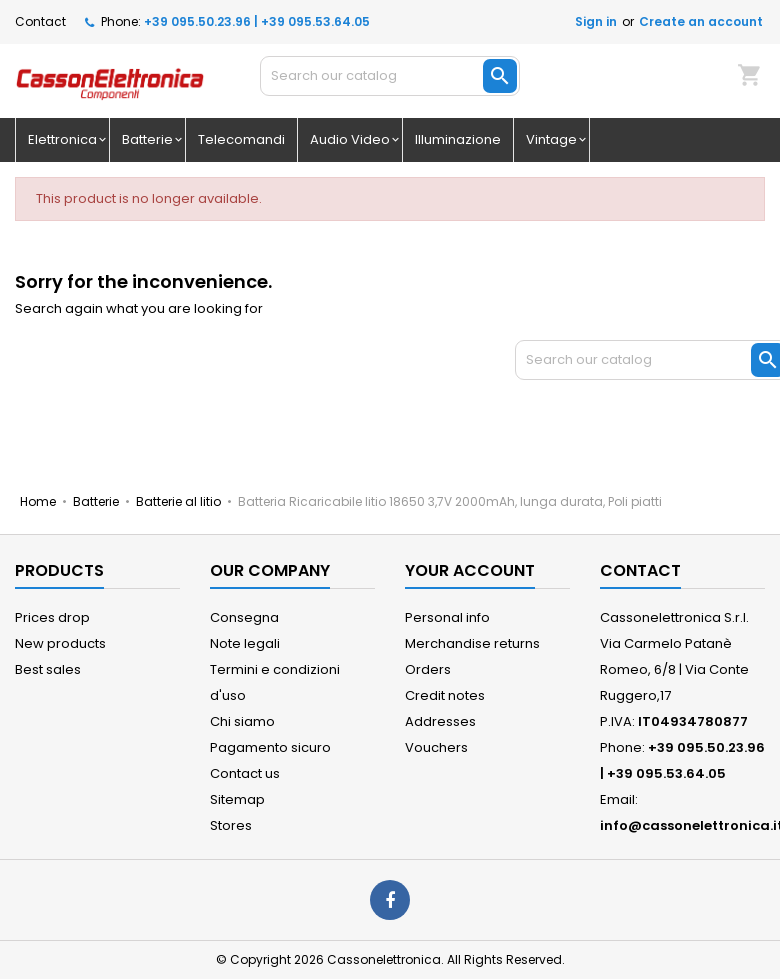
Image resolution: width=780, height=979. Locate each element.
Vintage (551, 139)
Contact (40, 21)
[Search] (390, 76)
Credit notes (445, 695)
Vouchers (436, 747)
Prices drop (52, 617)
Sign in (596, 21)
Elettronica (62, 139)
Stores (231, 825)
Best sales (48, 669)
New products (60, 643)
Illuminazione (458, 139)
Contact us (245, 773)
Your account (470, 570)
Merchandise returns (472, 643)
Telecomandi (241, 139)
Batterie (147, 139)
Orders (428, 669)
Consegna (244, 617)
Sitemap (237, 799)
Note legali (245, 643)
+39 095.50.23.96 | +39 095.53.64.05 (257, 21)
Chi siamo (242, 721)
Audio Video (350, 139)
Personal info (447, 617)
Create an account (701, 21)
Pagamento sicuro (270, 747)
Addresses (440, 721)
